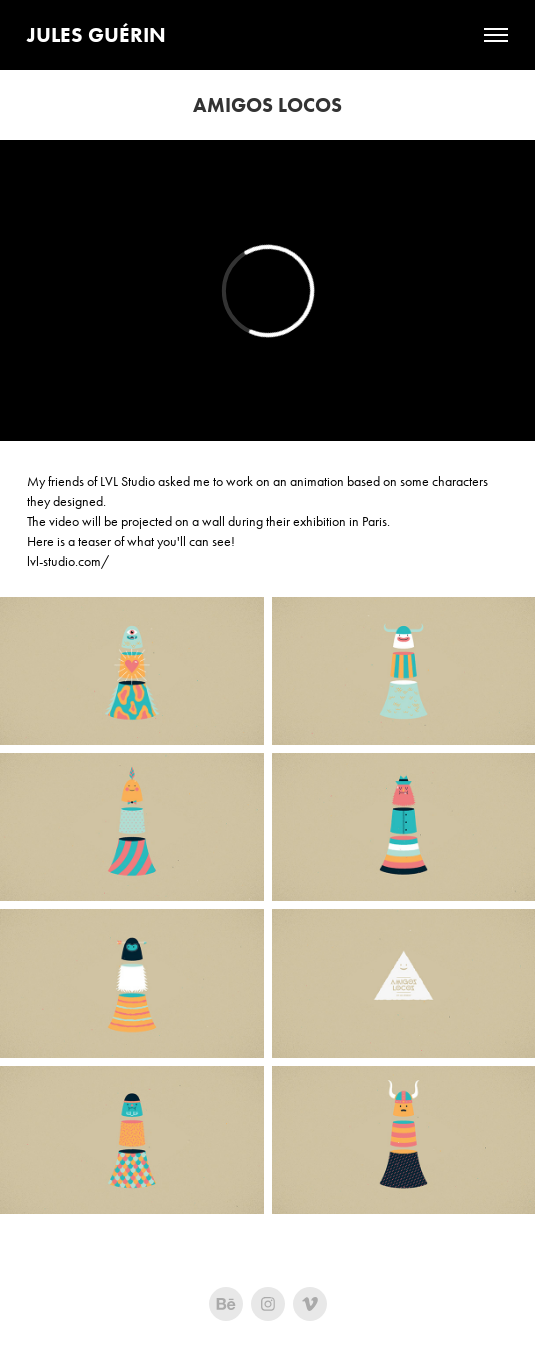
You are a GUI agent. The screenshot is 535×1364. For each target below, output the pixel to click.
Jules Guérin (96, 34)
